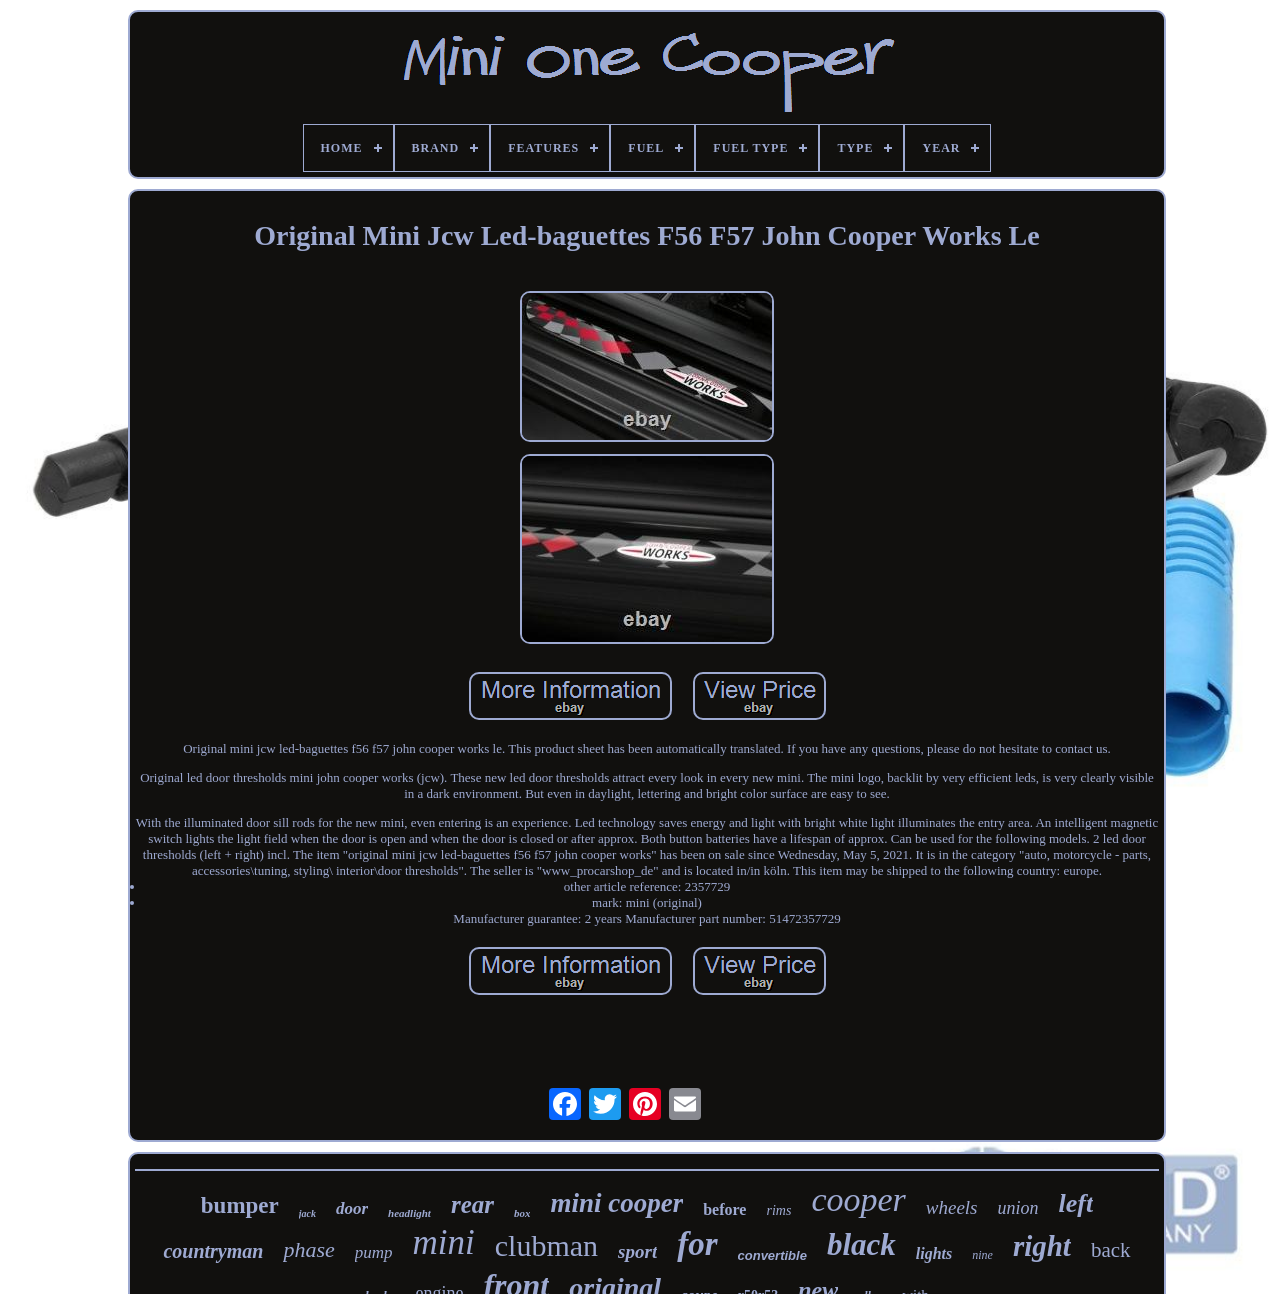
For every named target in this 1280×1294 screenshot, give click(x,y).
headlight (409, 1213)
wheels (952, 1207)
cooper (858, 1199)
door (352, 1208)
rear (472, 1204)
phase (308, 1249)
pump (374, 1252)
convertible (772, 1255)
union (1018, 1208)
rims (778, 1210)
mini (444, 1242)
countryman (213, 1251)
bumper (240, 1205)
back (1111, 1250)
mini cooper (616, 1203)
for (697, 1244)
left (1076, 1203)
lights (934, 1253)
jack (307, 1213)
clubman (546, 1245)
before (724, 1209)
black (861, 1244)
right (1042, 1246)
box (522, 1213)
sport (637, 1251)
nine (982, 1255)
